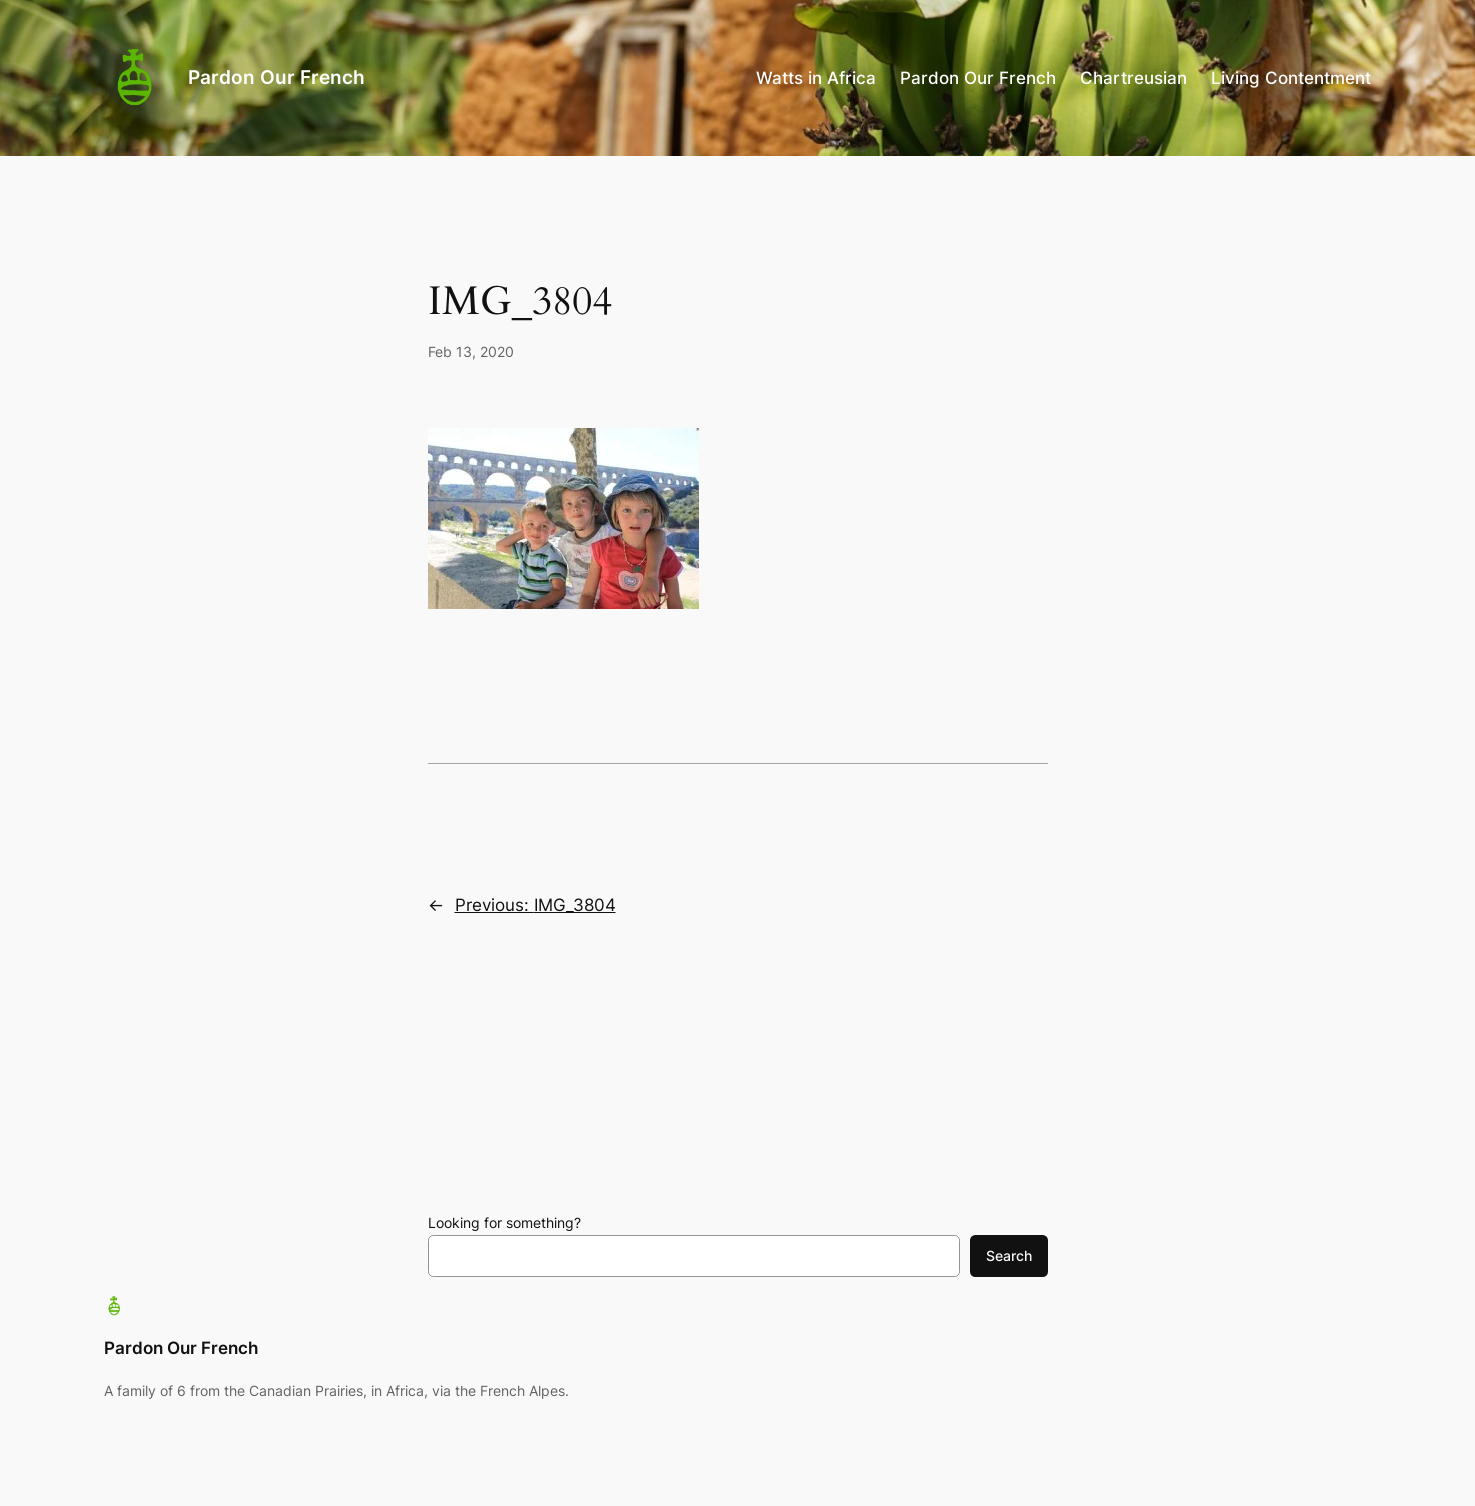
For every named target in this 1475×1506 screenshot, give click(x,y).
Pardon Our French (276, 77)
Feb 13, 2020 (471, 351)
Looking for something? (504, 1222)
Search (1009, 1255)
